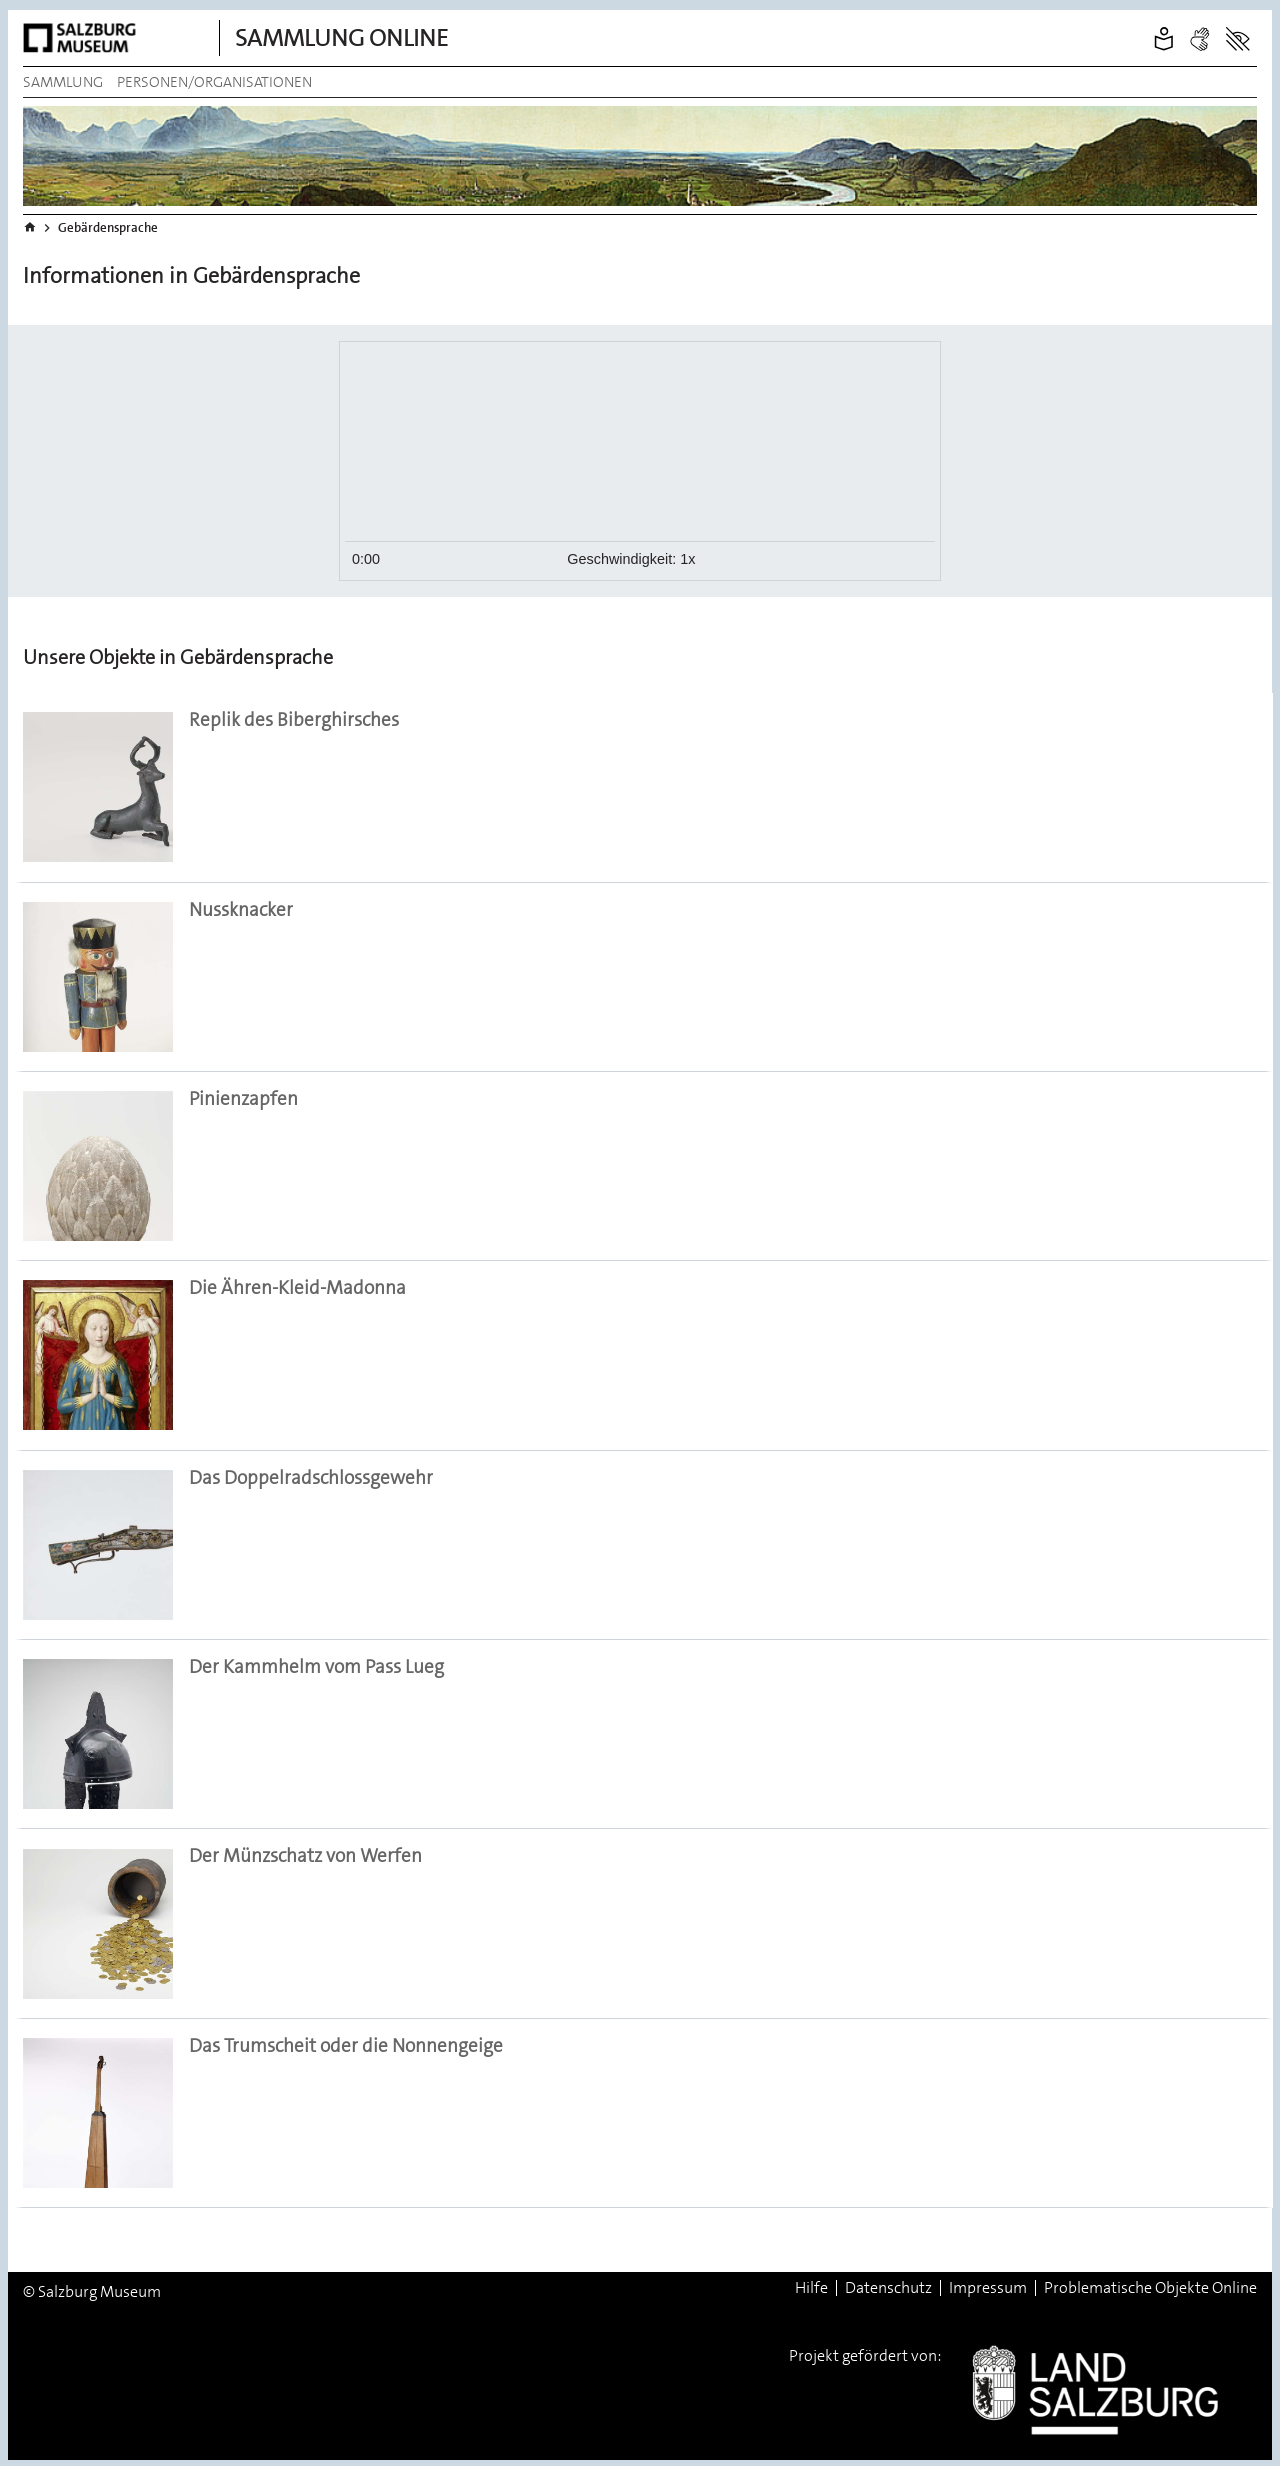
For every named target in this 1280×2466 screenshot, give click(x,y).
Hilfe (811, 2288)
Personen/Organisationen (214, 82)
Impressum (988, 2288)
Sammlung (63, 82)
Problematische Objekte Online (1150, 2288)
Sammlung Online (341, 38)
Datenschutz (888, 2288)
